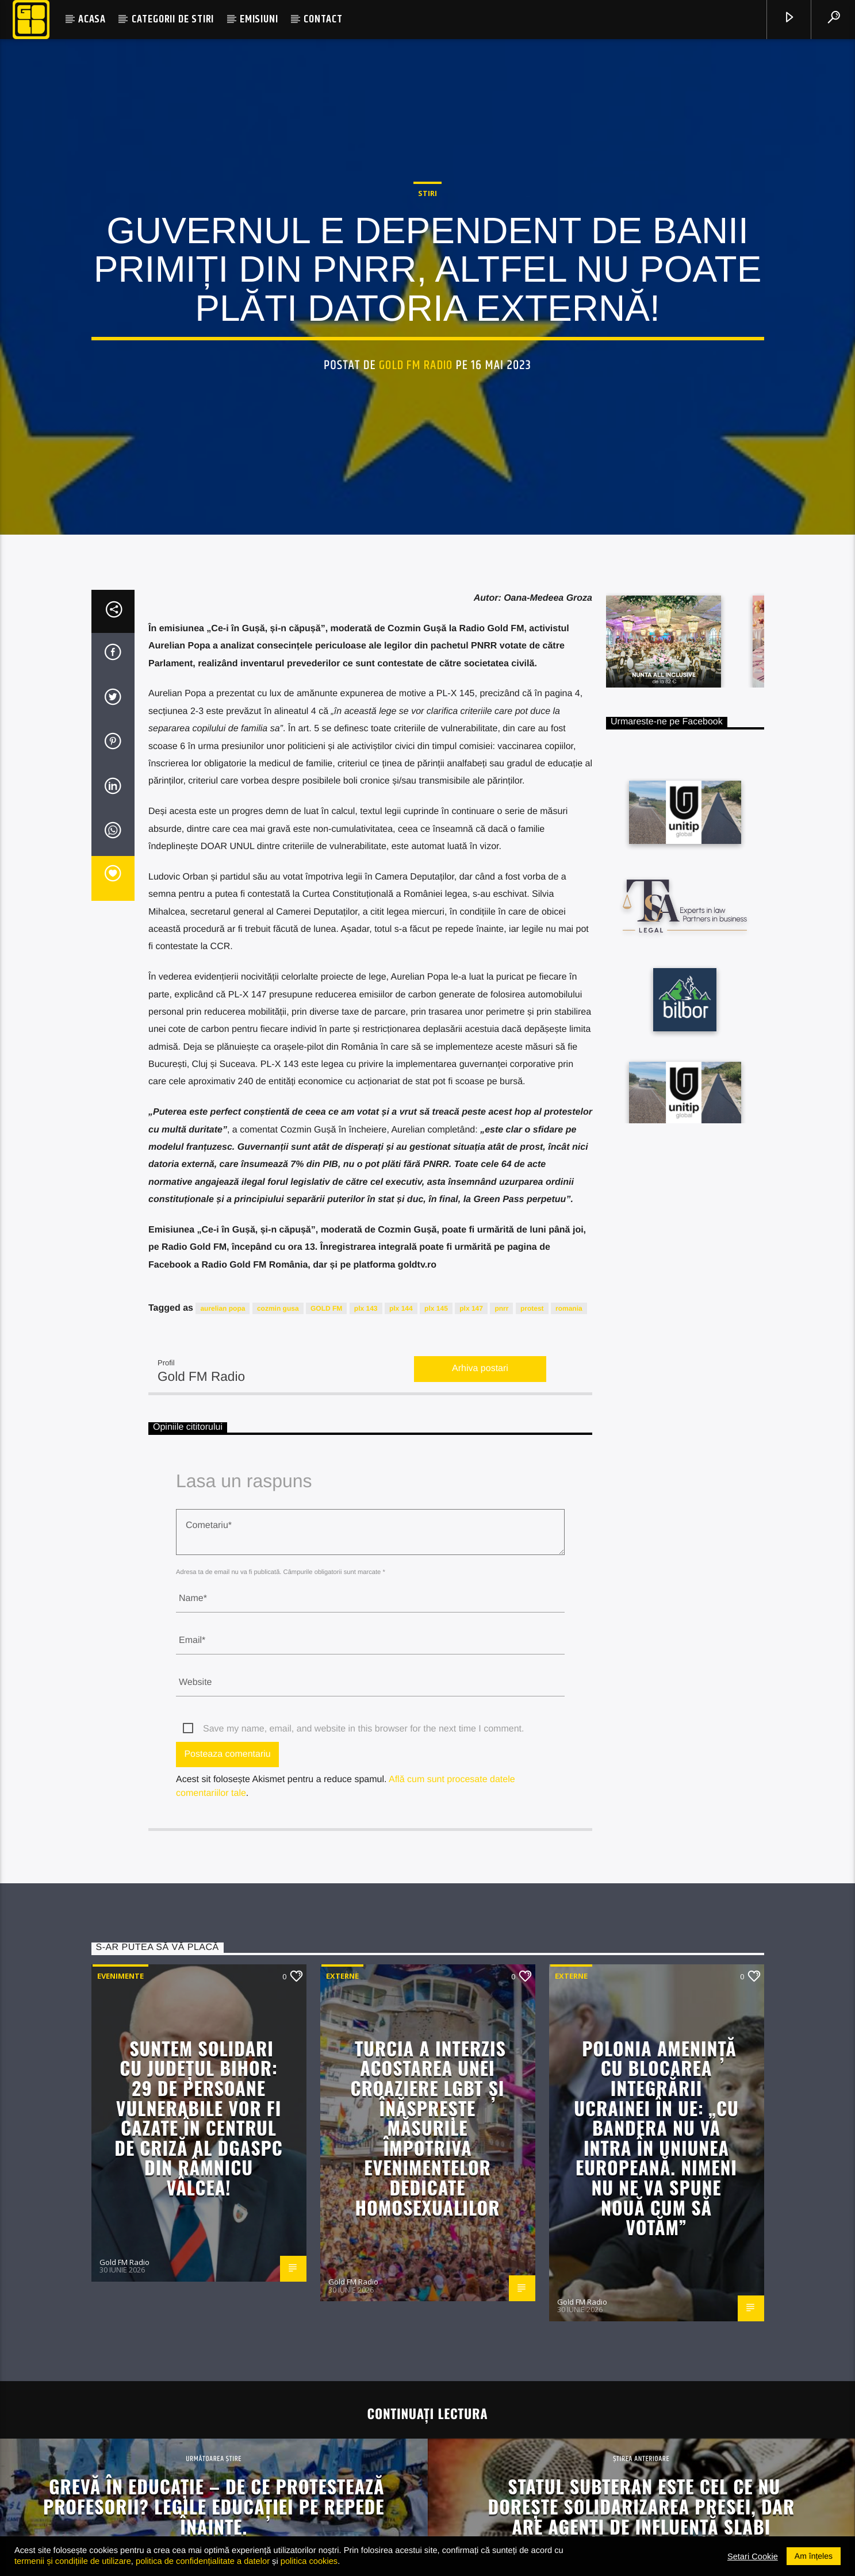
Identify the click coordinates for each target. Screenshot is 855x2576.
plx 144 (401, 1652)
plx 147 (471, 1652)
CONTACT (323, 19)
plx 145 (436, 1652)
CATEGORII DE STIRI (173, 19)
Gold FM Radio (416, 522)
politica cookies (309, 2561)
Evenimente (120, 2319)
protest (532, 1652)
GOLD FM (326, 1652)
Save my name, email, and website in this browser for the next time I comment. (363, 2073)
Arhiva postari (480, 1713)
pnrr (501, 1652)
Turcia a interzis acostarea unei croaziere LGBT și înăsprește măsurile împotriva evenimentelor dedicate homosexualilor (428, 2471)
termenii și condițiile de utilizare (72, 2561)
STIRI (427, 350)
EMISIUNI (259, 19)
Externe (342, 2319)
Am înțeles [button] (814, 2555)
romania (568, 1652)
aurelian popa (222, 1652)
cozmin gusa (278, 1652)
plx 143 (366, 1652)
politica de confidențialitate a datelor (203, 2561)
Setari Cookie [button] (752, 2556)
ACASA (92, 19)
